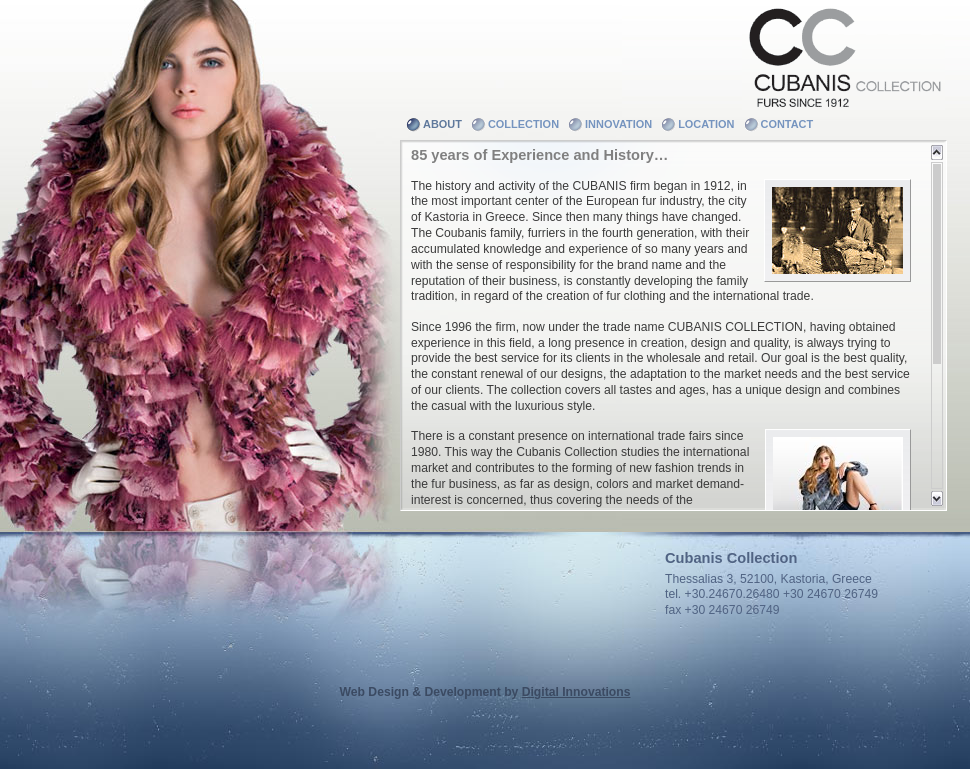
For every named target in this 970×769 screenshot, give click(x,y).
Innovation (618, 124)
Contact (787, 124)
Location (706, 124)
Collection (523, 124)
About (442, 124)
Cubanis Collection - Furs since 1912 (843, 55)
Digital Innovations (576, 692)
